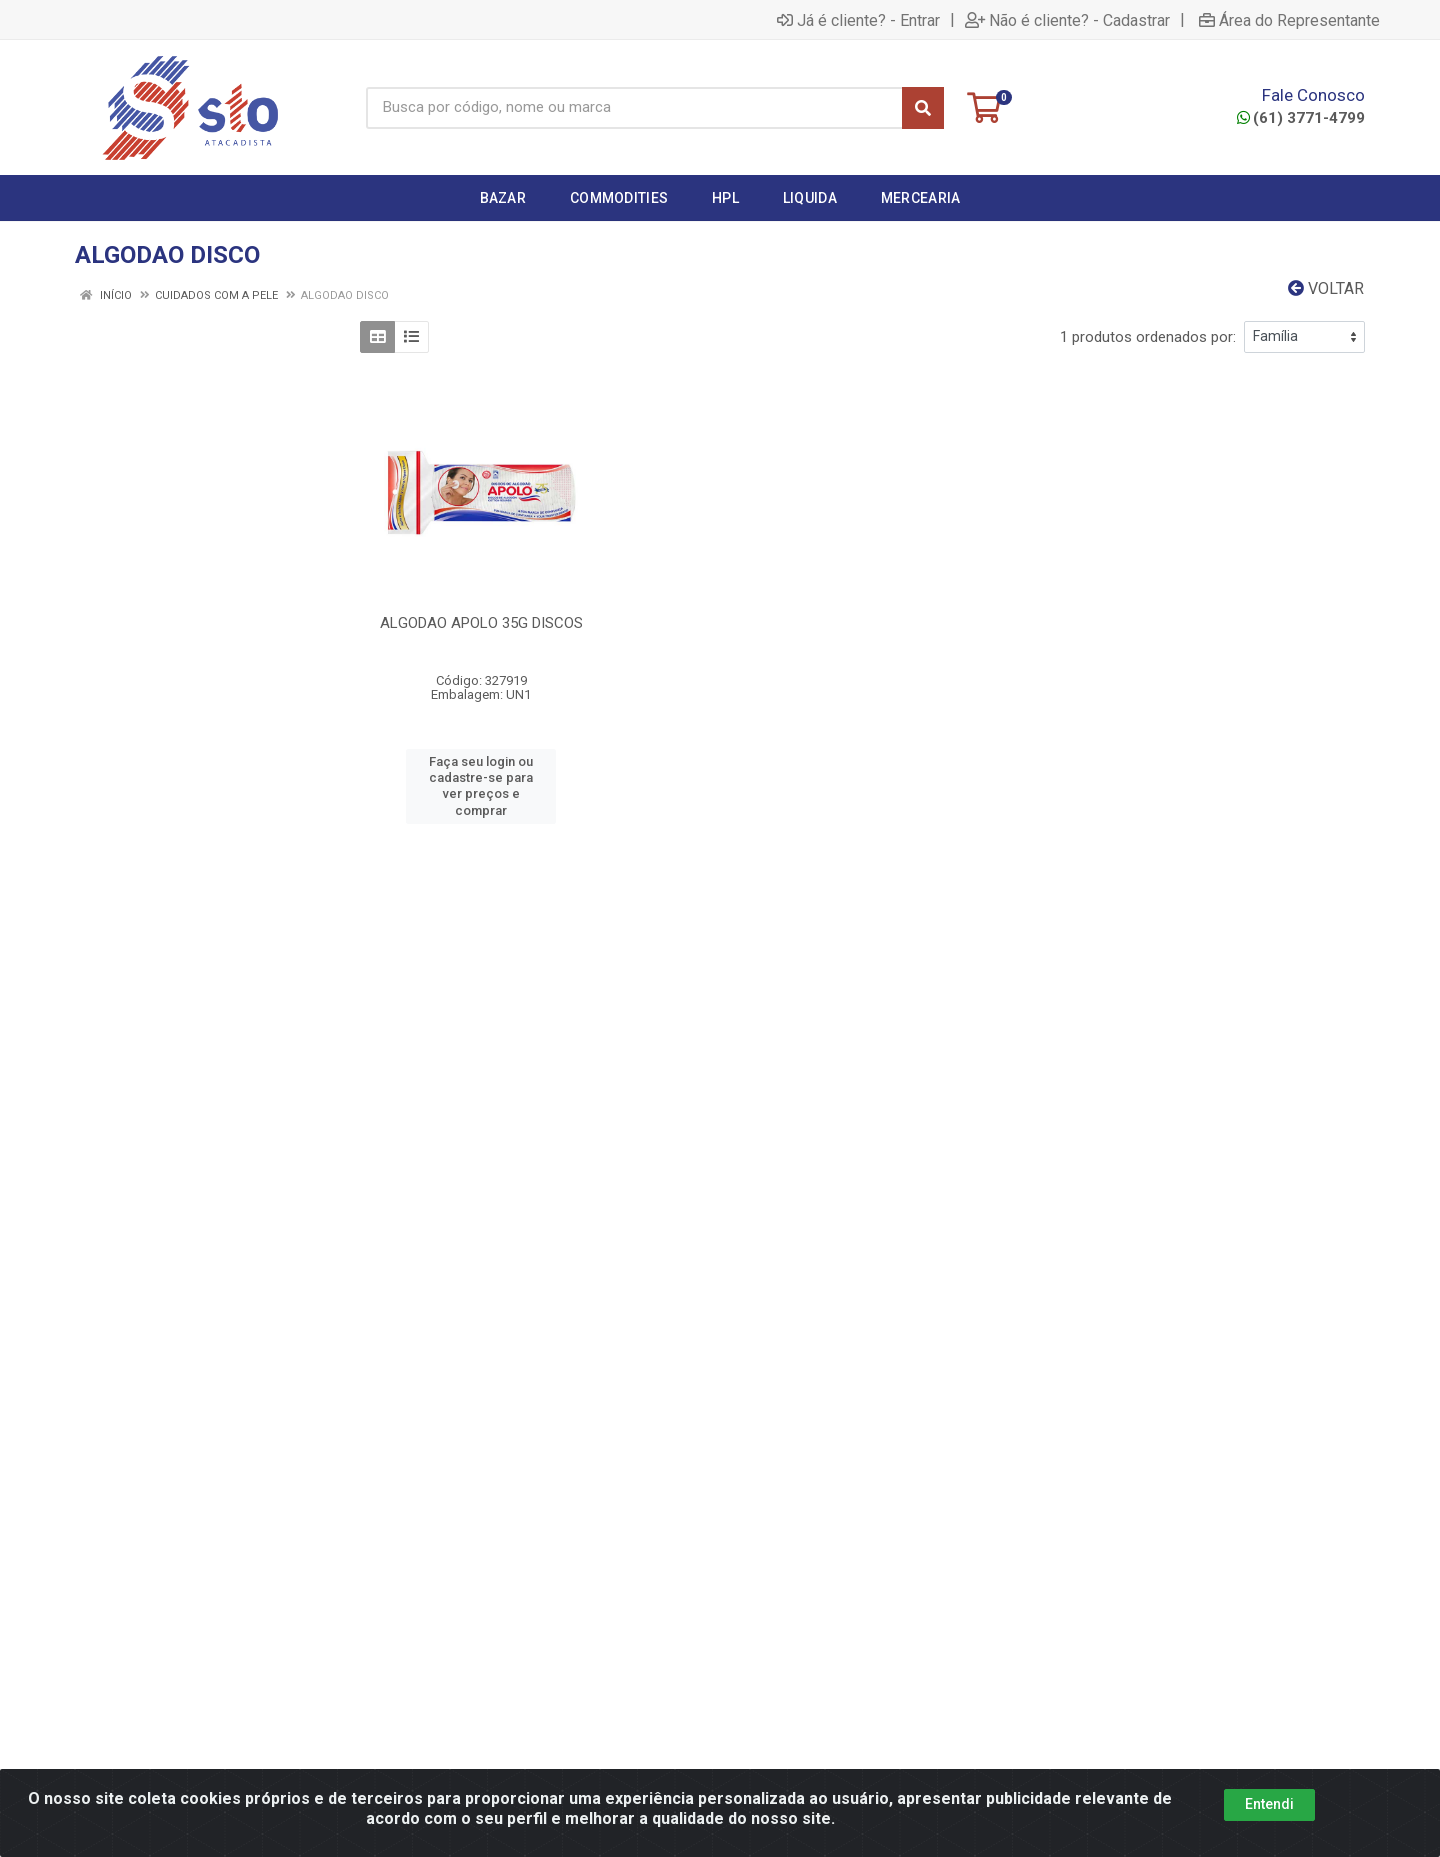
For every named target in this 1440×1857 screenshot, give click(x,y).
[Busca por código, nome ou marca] (634, 108)
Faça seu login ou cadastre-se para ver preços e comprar (481, 786)
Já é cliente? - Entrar (858, 20)
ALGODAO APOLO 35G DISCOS (481, 623)
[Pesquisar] (923, 108)
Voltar (1326, 288)
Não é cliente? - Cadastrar (1067, 20)
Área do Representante (1289, 20)
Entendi (1269, 1804)
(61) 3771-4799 (1301, 118)
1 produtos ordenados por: (1148, 337)
